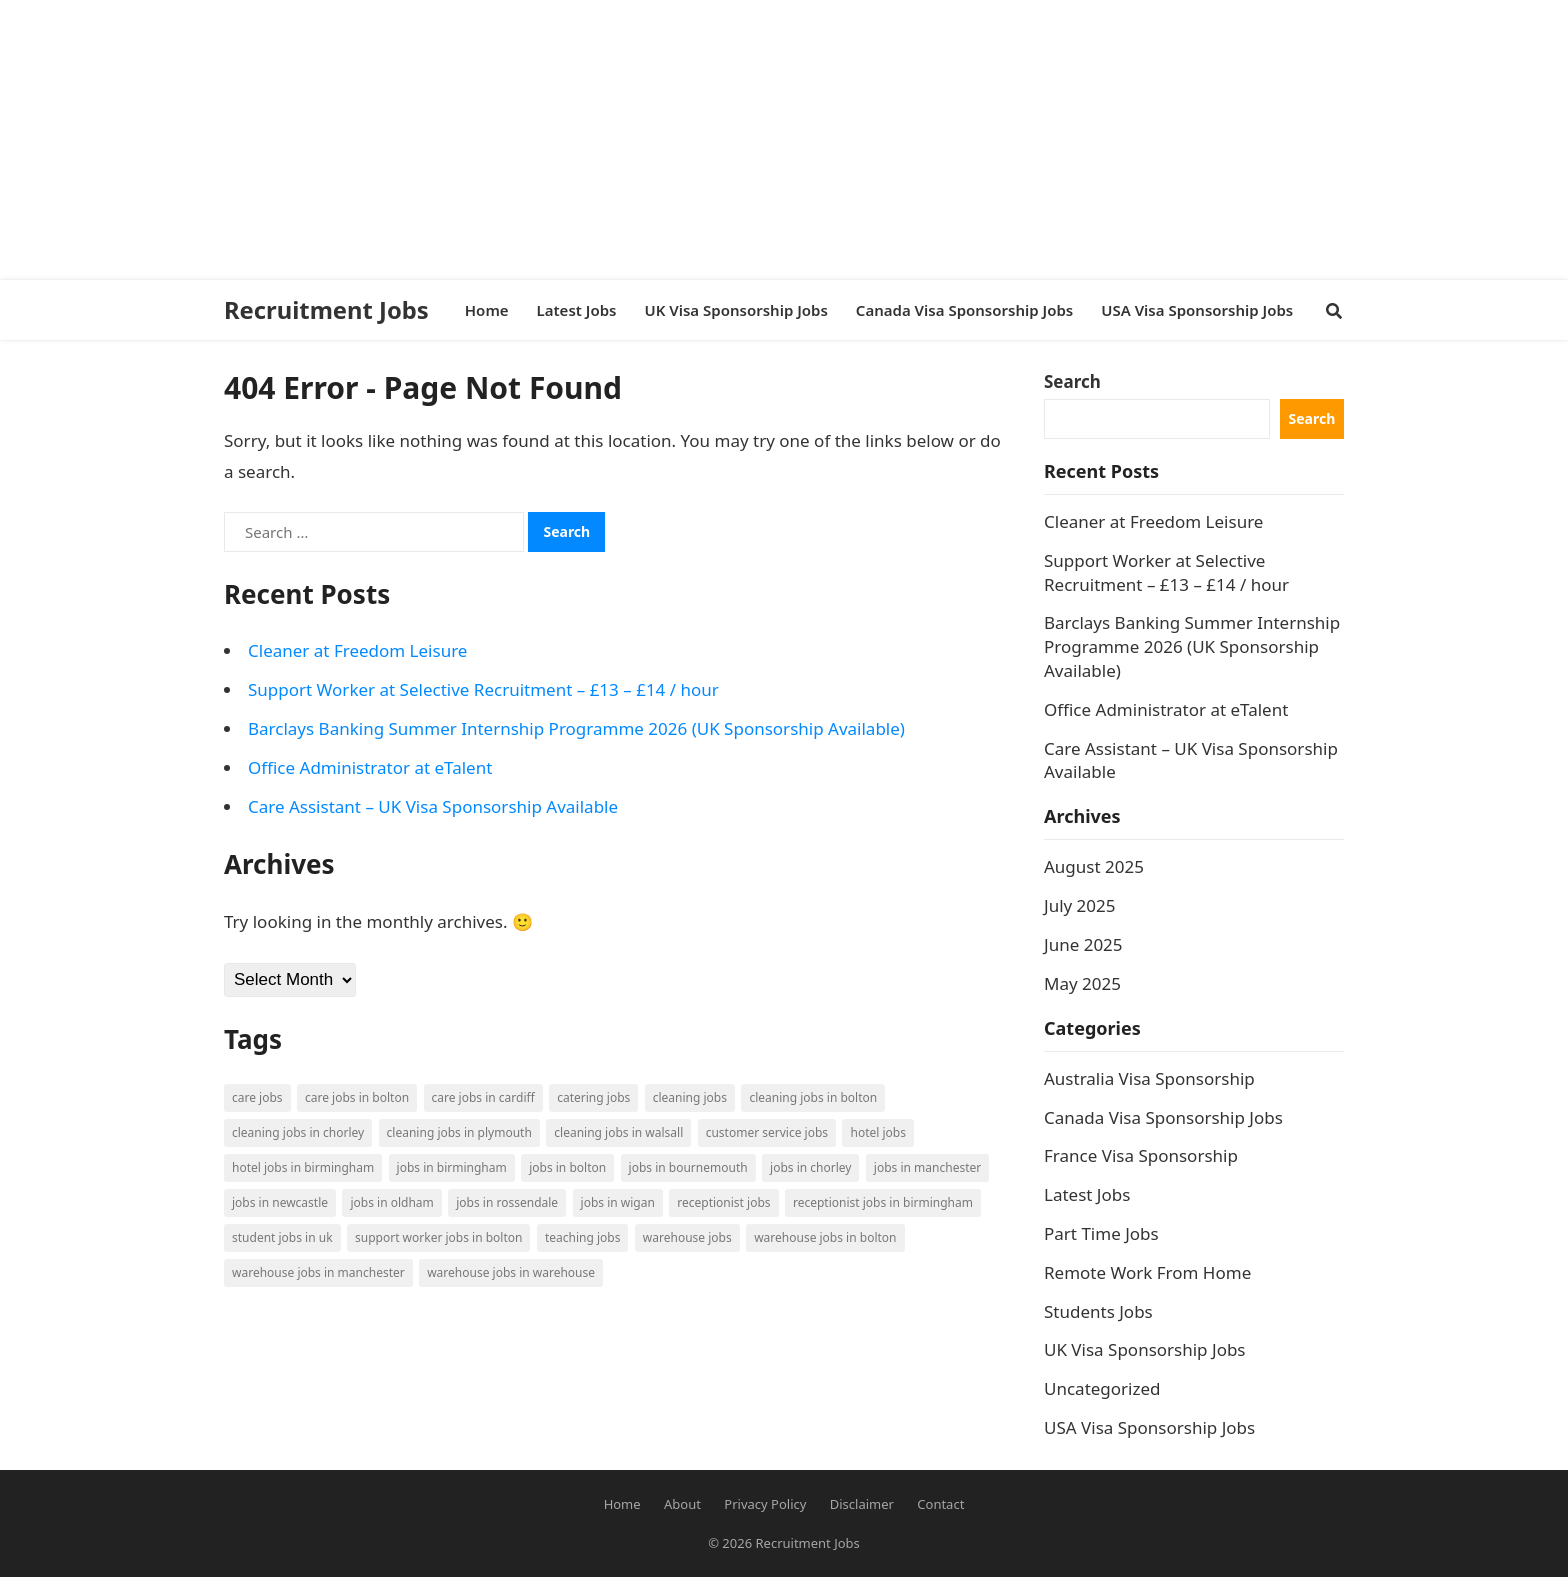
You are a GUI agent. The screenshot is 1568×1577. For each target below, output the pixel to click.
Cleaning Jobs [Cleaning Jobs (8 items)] (690, 1097)
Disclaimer (862, 1504)
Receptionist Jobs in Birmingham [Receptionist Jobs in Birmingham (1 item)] (883, 1202)
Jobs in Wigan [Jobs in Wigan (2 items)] (618, 1202)
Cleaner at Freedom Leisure (357, 650)
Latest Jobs (1087, 1194)
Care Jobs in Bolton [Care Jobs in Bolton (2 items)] (357, 1097)
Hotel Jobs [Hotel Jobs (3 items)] (877, 1132)
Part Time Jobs (1101, 1233)
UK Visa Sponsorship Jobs (1145, 1349)
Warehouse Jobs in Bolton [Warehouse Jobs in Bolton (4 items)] (825, 1237)
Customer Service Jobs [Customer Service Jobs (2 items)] (767, 1132)
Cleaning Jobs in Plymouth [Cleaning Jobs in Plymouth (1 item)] (459, 1132)
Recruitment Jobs (326, 310)
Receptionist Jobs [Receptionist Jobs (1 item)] (723, 1202)
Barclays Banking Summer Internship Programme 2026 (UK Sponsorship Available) (576, 728)
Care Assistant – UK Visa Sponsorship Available (433, 806)
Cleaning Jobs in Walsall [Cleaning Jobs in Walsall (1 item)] (618, 1132)
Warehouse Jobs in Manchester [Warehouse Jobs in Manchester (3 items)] (318, 1272)
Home (622, 1504)
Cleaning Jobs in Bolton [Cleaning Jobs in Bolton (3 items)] (813, 1097)
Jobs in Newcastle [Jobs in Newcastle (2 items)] (280, 1202)
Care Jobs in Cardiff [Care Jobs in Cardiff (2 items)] (483, 1097)
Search (1072, 381)
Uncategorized (1102, 1388)
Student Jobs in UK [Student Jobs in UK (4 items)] (282, 1237)
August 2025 (1094, 866)
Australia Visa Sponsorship (1149, 1078)
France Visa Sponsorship (1141, 1155)
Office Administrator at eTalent (370, 767)
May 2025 (1082, 983)
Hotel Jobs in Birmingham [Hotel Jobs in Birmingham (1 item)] (303, 1167)
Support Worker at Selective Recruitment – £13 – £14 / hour (483, 689)
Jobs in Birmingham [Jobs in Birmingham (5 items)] (452, 1167)
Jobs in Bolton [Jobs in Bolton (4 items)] (567, 1167)
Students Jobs (1098, 1311)
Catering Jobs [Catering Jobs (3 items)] (593, 1097)
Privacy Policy (765, 1504)
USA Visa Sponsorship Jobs (1149, 1427)
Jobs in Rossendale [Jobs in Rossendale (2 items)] (507, 1202)
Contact (940, 1504)
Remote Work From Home (1147, 1272)
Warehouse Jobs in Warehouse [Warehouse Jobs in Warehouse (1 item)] (511, 1272)
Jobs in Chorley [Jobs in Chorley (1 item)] (810, 1167)
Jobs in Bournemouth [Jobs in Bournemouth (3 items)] (688, 1167)
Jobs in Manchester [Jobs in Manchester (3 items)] (927, 1167)
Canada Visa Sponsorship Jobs (1163, 1117)
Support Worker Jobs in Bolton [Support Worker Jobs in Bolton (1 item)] (438, 1237)
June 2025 (1083, 944)
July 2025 (1080, 905)
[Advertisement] (600, 140)
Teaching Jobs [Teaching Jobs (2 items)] (583, 1237)
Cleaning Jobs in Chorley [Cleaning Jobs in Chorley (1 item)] (298, 1132)
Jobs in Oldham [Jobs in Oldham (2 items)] (391, 1202)
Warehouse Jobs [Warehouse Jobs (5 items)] (687, 1237)
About (682, 1504)
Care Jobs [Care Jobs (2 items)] (257, 1097)
